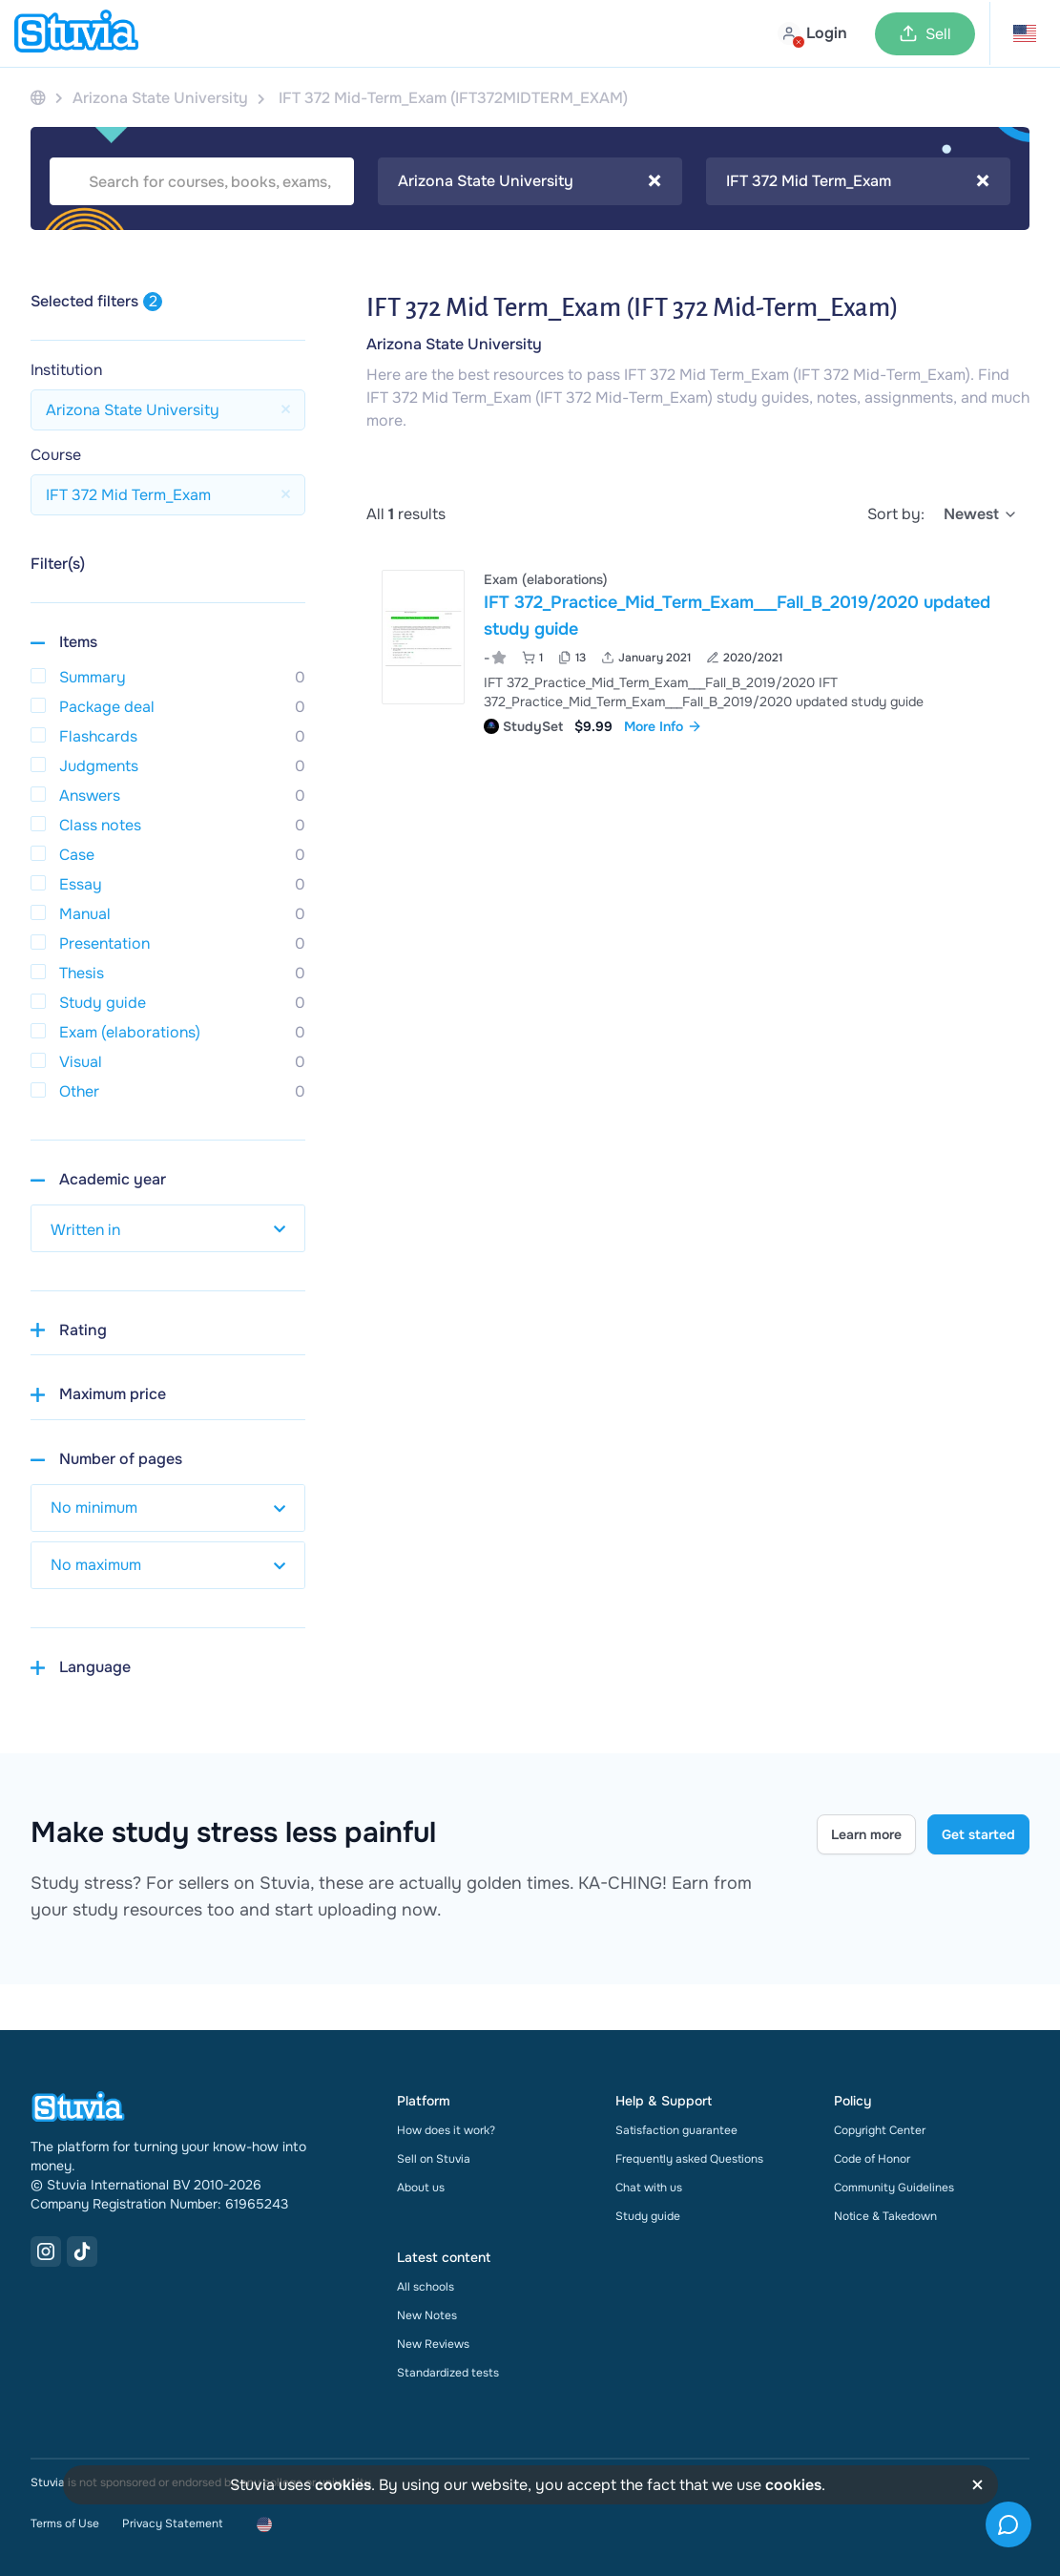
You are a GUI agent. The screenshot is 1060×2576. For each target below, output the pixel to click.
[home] (76, 33)
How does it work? (446, 2130)
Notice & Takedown (885, 2216)
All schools (425, 2286)
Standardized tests (448, 2372)
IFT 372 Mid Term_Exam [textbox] (857, 181)
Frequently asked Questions (689, 2159)
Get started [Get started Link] (978, 1834)
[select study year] (167, 1228)
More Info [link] (663, 726)
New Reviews (433, 2344)
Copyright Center (879, 2130)
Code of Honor (872, 2159)
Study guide (647, 2216)
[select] (980, 514)
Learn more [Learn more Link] (866, 1834)
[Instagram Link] (46, 2251)
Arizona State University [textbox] (529, 181)
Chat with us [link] (648, 2187)
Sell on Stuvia (433, 2159)
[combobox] (530, 181)
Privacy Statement (172, 2523)
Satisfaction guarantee (676, 2130)
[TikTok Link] (82, 2251)
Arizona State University (454, 344)
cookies (343, 2485)
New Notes (427, 2315)
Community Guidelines (894, 2187)
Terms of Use (65, 2523)
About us (421, 2187)
